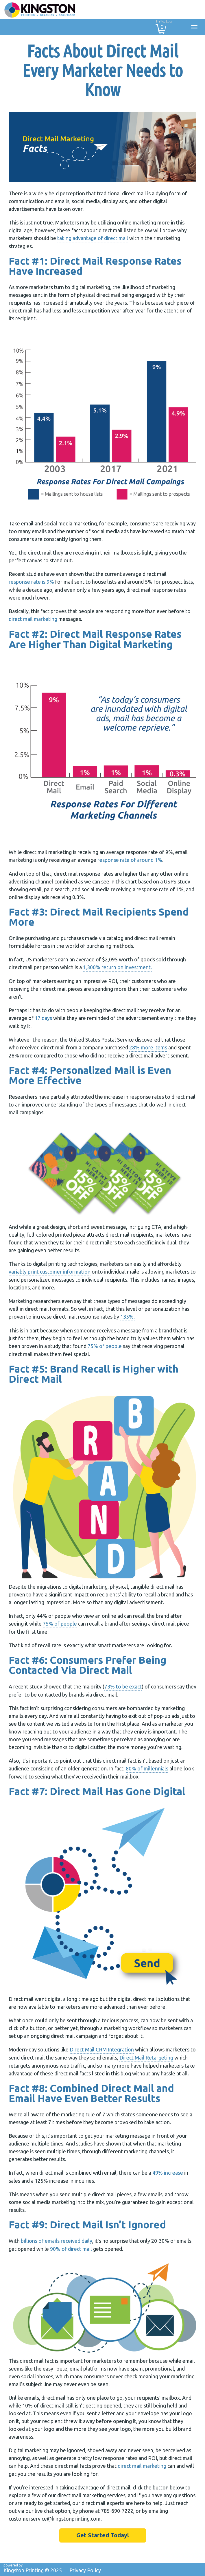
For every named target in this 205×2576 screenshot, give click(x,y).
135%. (127, 1316)
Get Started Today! (102, 2535)
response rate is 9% (31, 582)
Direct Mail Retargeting (146, 2057)
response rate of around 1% (129, 860)
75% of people (105, 1346)
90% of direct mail (71, 2249)
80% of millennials (147, 1768)
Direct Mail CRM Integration (102, 2049)
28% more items (148, 1047)
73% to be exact (123, 1686)
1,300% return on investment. (117, 967)
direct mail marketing (33, 619)
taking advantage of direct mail (92, 238)
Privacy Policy (85, 2570)
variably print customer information (50, 1271)
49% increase (167, 2173)
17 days (43, 1018)
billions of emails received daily (56, 2241)
